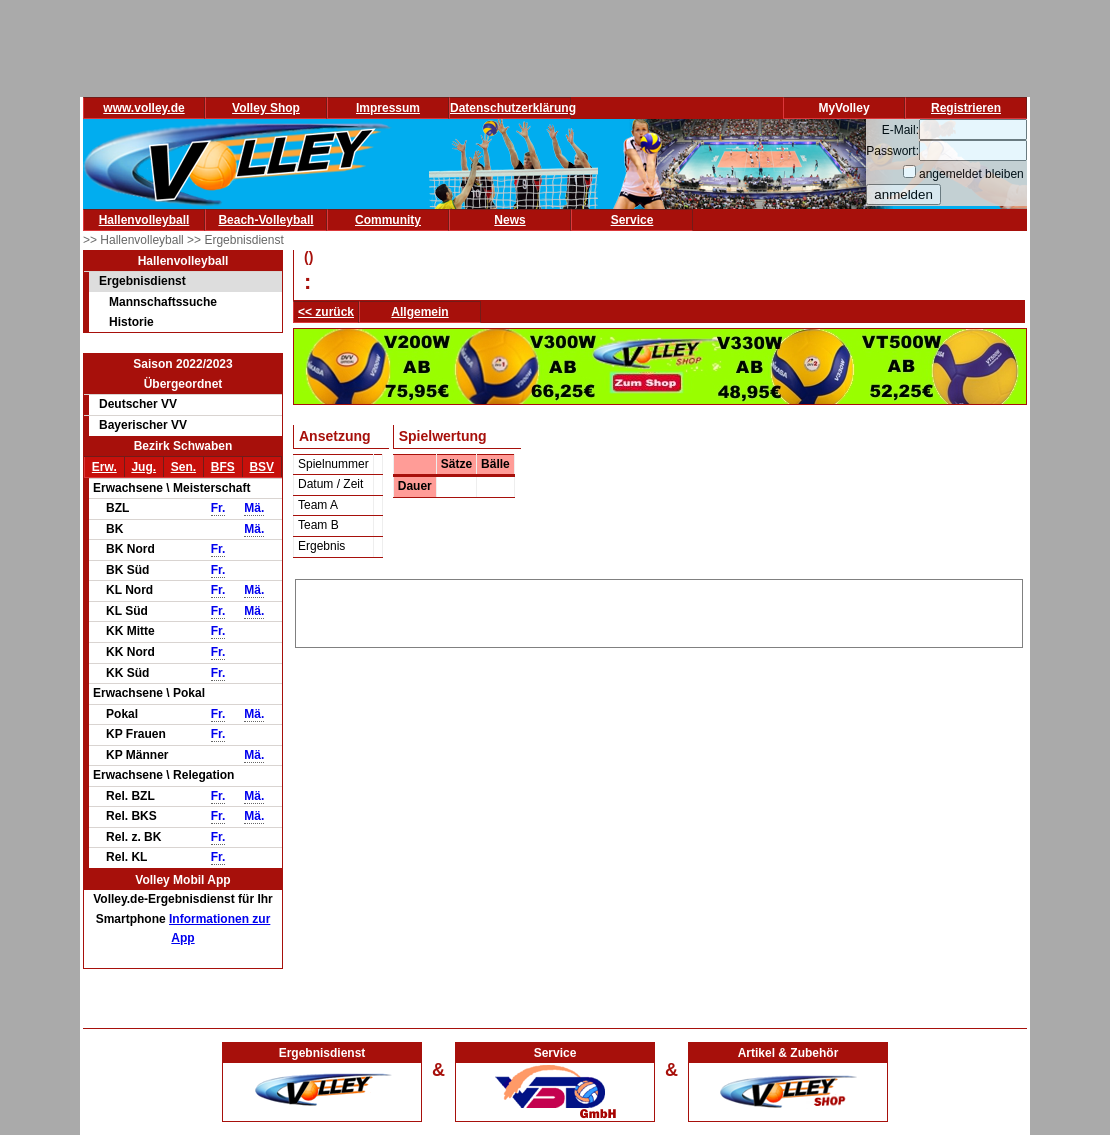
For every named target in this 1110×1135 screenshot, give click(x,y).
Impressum (388, 108)
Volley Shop (266, 108)
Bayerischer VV (143, 425)
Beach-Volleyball (265, 220)
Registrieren (966, 108)
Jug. (143, 467)
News (509, 220)
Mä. (254, 508)
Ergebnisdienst (142, 281)
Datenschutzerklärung (513, 108)
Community (388, 220)
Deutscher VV (138, 404)
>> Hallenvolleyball (135, 240)
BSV (261, 467)
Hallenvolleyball (144, 220)
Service (632, 220)
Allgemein (419, 312)
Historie (131, 322)
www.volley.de (143, 108)
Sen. (183, 467)
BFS (223, 467)
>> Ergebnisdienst (235, 240)
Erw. (104, 467)
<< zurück (326, 312)
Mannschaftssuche (163, 302)
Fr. (218, 508)
